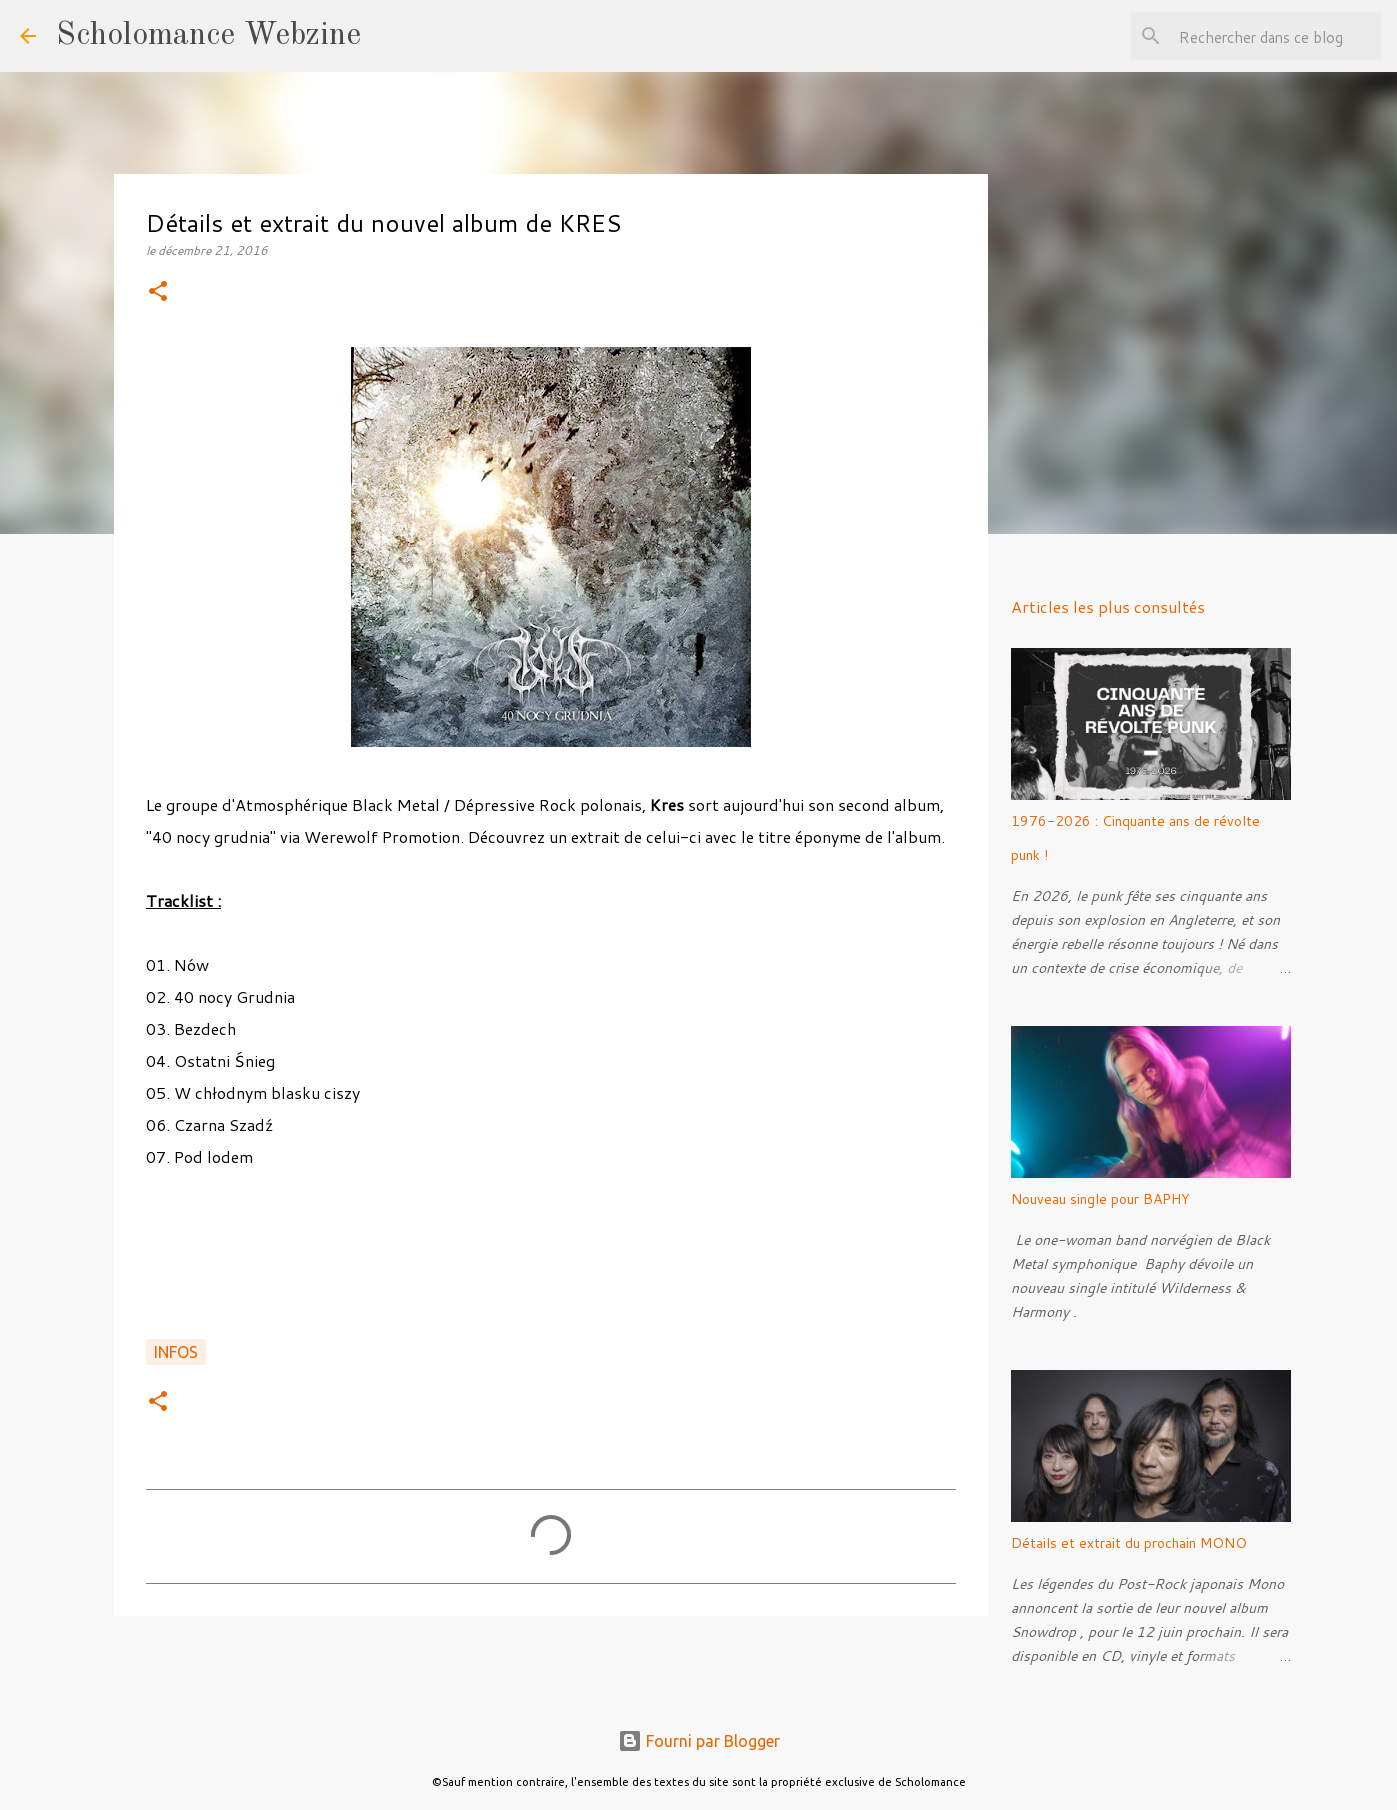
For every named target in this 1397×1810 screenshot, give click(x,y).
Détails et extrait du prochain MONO (1129, 1543)
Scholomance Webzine (208, 36)
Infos (176, 1352)
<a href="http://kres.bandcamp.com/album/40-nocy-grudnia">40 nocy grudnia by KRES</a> (551, 1265)
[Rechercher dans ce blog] (1276, 36)
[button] (158, 292)
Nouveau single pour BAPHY (1100, 1199)
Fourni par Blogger (699, 1741)
